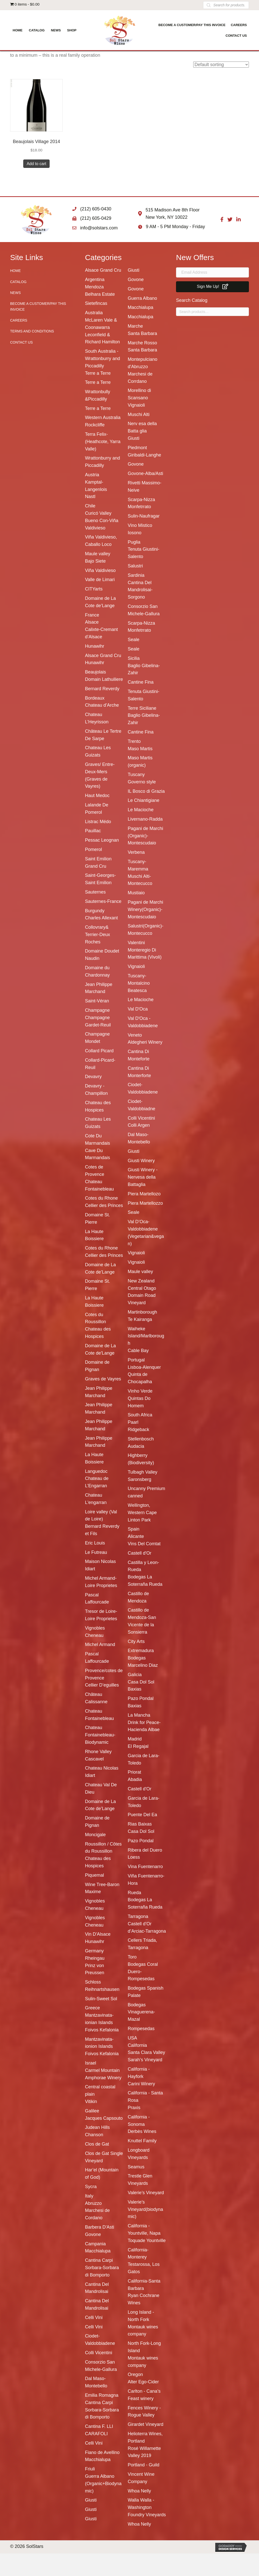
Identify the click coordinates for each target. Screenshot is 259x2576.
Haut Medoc (97, 795)
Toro (132, 1956)
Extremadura (141, 1650)
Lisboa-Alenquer (144, 1367)
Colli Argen (139, 1125)
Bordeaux (94, 698)
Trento (134, 741)
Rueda (134, 1892)
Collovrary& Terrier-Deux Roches (97, 934)
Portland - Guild (143, 2464)
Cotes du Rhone (101, 1198)
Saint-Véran (97, 1000)
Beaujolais (95, 672)
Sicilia (134, 658)
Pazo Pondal (141, 1840)
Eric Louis (95, 1542)
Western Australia (103, 417)
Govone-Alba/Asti (145, 473)
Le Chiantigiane (143, 800)
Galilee (92, 2110)
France (92, 615)
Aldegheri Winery (145, 1042)
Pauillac (93, 830)
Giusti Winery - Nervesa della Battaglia (143, 1177)
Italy (89, 2195)
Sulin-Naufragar (144, 516)
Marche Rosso (142, 342)
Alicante (136, 1536)
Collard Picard (99, 1050)
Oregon (135, 2374)
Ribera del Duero (145, 1850)
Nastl (90, 496)
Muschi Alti (138, 414)
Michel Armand (100, 1644)
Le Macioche (141, 809)
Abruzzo (93, 2203)
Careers (18, 320)
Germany (94, 1950)
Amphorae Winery (103, 2077)
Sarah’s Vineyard (145, 2059)
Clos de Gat (97, 2144)
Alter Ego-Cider (143, 2381)
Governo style (142, 781)
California (137, 2045)
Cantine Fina (141, 682)
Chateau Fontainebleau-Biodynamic (100, 1735)
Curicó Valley (98, 513)
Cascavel (94, 1758)
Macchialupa (98, 2250)
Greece (92, 2007)
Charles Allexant (101, 917)
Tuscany (136, 774)
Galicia (135, 1674)
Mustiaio (136, 892)
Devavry (93, 1076)
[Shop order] (221, 65)
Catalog (18, 282)
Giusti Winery (141, 1160)
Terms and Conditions (32, 331)
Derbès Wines (142, 2131)
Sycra (91, 2186)
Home (15, 271)
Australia (94, 312)
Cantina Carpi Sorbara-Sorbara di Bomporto (102, 2267)
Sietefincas (96, 303)
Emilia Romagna (101, 2395)
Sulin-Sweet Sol (101, 1998)
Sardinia (136, 575)
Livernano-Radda (145, 819)
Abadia (135, 1779)
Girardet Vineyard (145, 2424)
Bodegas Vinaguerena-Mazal (141, 2012)
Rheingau (94, 1958)
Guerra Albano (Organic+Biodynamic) (103, 2483)
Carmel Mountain (102, 2070)
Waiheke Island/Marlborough (146, 1336)
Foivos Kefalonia (102, 2029)
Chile (90, 505)
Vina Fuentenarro (145, 1866)
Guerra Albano (142, 298)
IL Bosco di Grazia (146, 791)
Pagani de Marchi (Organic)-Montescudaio (145, 836)
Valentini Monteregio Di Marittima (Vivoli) (145, 950)
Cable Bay (138, 1350)
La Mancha (139, 1715)
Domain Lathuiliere (104, 679)
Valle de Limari (100, 579)
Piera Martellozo (144, 1193)
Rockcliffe (95, 424)
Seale (133, 639)
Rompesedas (141, 2028)
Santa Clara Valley (146, 2052)
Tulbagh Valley (142, 1472)
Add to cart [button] (36, 164)
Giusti (91, 2500)
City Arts (136, 1641)
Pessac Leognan (102, 840)
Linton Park (139, 1519)
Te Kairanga (140, 1319)
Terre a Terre (98, 373)
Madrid (135, 1738)
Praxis (134, 2107)
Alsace (92, 622)
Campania (95, 2243)
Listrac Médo (98, 821)
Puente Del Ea (142, 1814)
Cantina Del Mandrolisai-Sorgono (140, 590)
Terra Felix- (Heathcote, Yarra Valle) (102, 441)
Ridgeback (138, 1429)
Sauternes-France (103, 901)
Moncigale (95, 1834)
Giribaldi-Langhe (144, 455)
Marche (135, 326)
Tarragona (138, 1916)
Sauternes (95, 892)
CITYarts (94, 588)
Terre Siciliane (142, 708)
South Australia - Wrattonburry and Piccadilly (102, 358)
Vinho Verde (140, 1391)
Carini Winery (141, 2083)
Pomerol (93, 849)
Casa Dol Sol (141, 1831)
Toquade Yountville (147, 2240)
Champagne (97, 1010)
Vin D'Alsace (98, 1934)
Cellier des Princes (104, 1205)
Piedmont (137, 447)
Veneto (135, 1035)
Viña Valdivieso (100, 570)
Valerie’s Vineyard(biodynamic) (145, 2209)
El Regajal (138, 1746)
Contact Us (21, 342)
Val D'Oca (138, 1009)
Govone (93, 2234)
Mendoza (94, 286)
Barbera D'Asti (99, 2227)
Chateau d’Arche (102, 705)
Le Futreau (96, 1552)
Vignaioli (136, 405)
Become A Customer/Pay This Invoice (38, 306)
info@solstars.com (99, 227)
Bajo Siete (95, 561)
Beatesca (137, 990)
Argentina (94, 279)
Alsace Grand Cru (103, 270)
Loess (134, 1857)
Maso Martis (140, 748)
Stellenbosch (141, 1438)
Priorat (134, 1772)
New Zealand (141, 1280)
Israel (90, 2063)
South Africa (140, 1414)
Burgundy (94, 910)
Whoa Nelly (139, 2490)
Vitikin (91, 2101)
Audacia (136, 1446)
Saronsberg (139, 1479)
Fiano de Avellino (102, 2452)
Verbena (136, 852)
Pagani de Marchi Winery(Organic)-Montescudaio (145, 909)
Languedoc (96, 1471)
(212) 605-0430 (95, 208)
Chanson (94, 2134)
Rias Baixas (140, 1824)
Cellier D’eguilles (102, 1685)
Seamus (136, 2166)
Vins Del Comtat (144, 1543)
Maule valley (97, 553)
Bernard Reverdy (102, 688)
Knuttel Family (142, 2140)
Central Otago (142, 1288)
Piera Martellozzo (145, 1203)
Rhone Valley (98, 1751)
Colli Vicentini (98, 2352)
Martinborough (142, 1312)
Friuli (90, 2468)
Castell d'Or (139, 1553)
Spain (133, 1529)
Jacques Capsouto (104, 2118)
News (15, 293)
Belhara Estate (100, 294)
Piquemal (94, 1875)
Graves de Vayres (103, 1378)
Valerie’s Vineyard (146, 2192)
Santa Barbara (142, 333)
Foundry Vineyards (147, 2514)
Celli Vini (94, 2317)
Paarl (133, 1422)
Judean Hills (97, 2127)
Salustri (135, 565)
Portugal (136, 1359)
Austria (92, 474)
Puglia (134, 542)
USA (132, 2037)
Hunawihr (94, 646)
